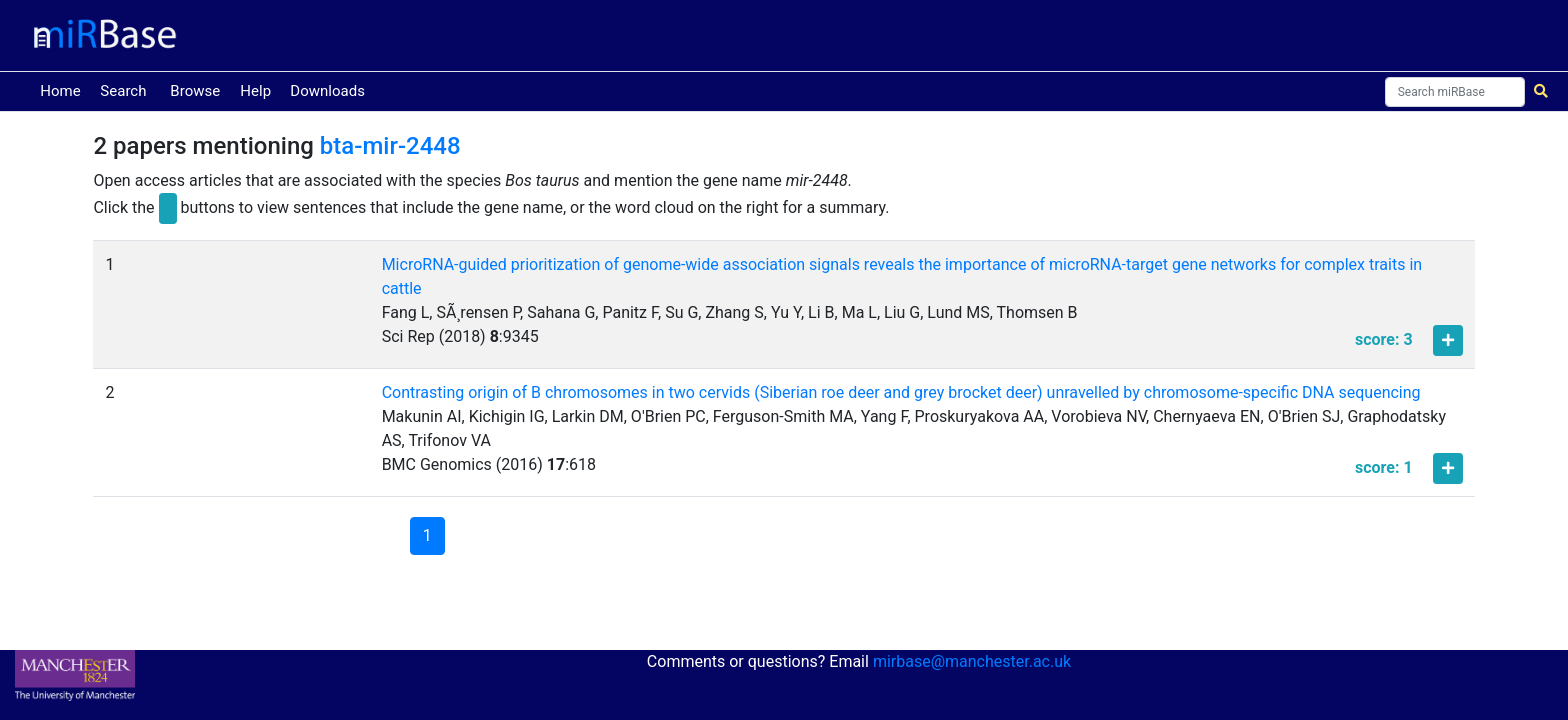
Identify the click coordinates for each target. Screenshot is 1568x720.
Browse (195, 91)
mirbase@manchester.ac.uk (972, 661)
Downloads (327, 91)
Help (255, 91)
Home (64, 89)
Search (123, 91)
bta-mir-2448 (390, 146)
